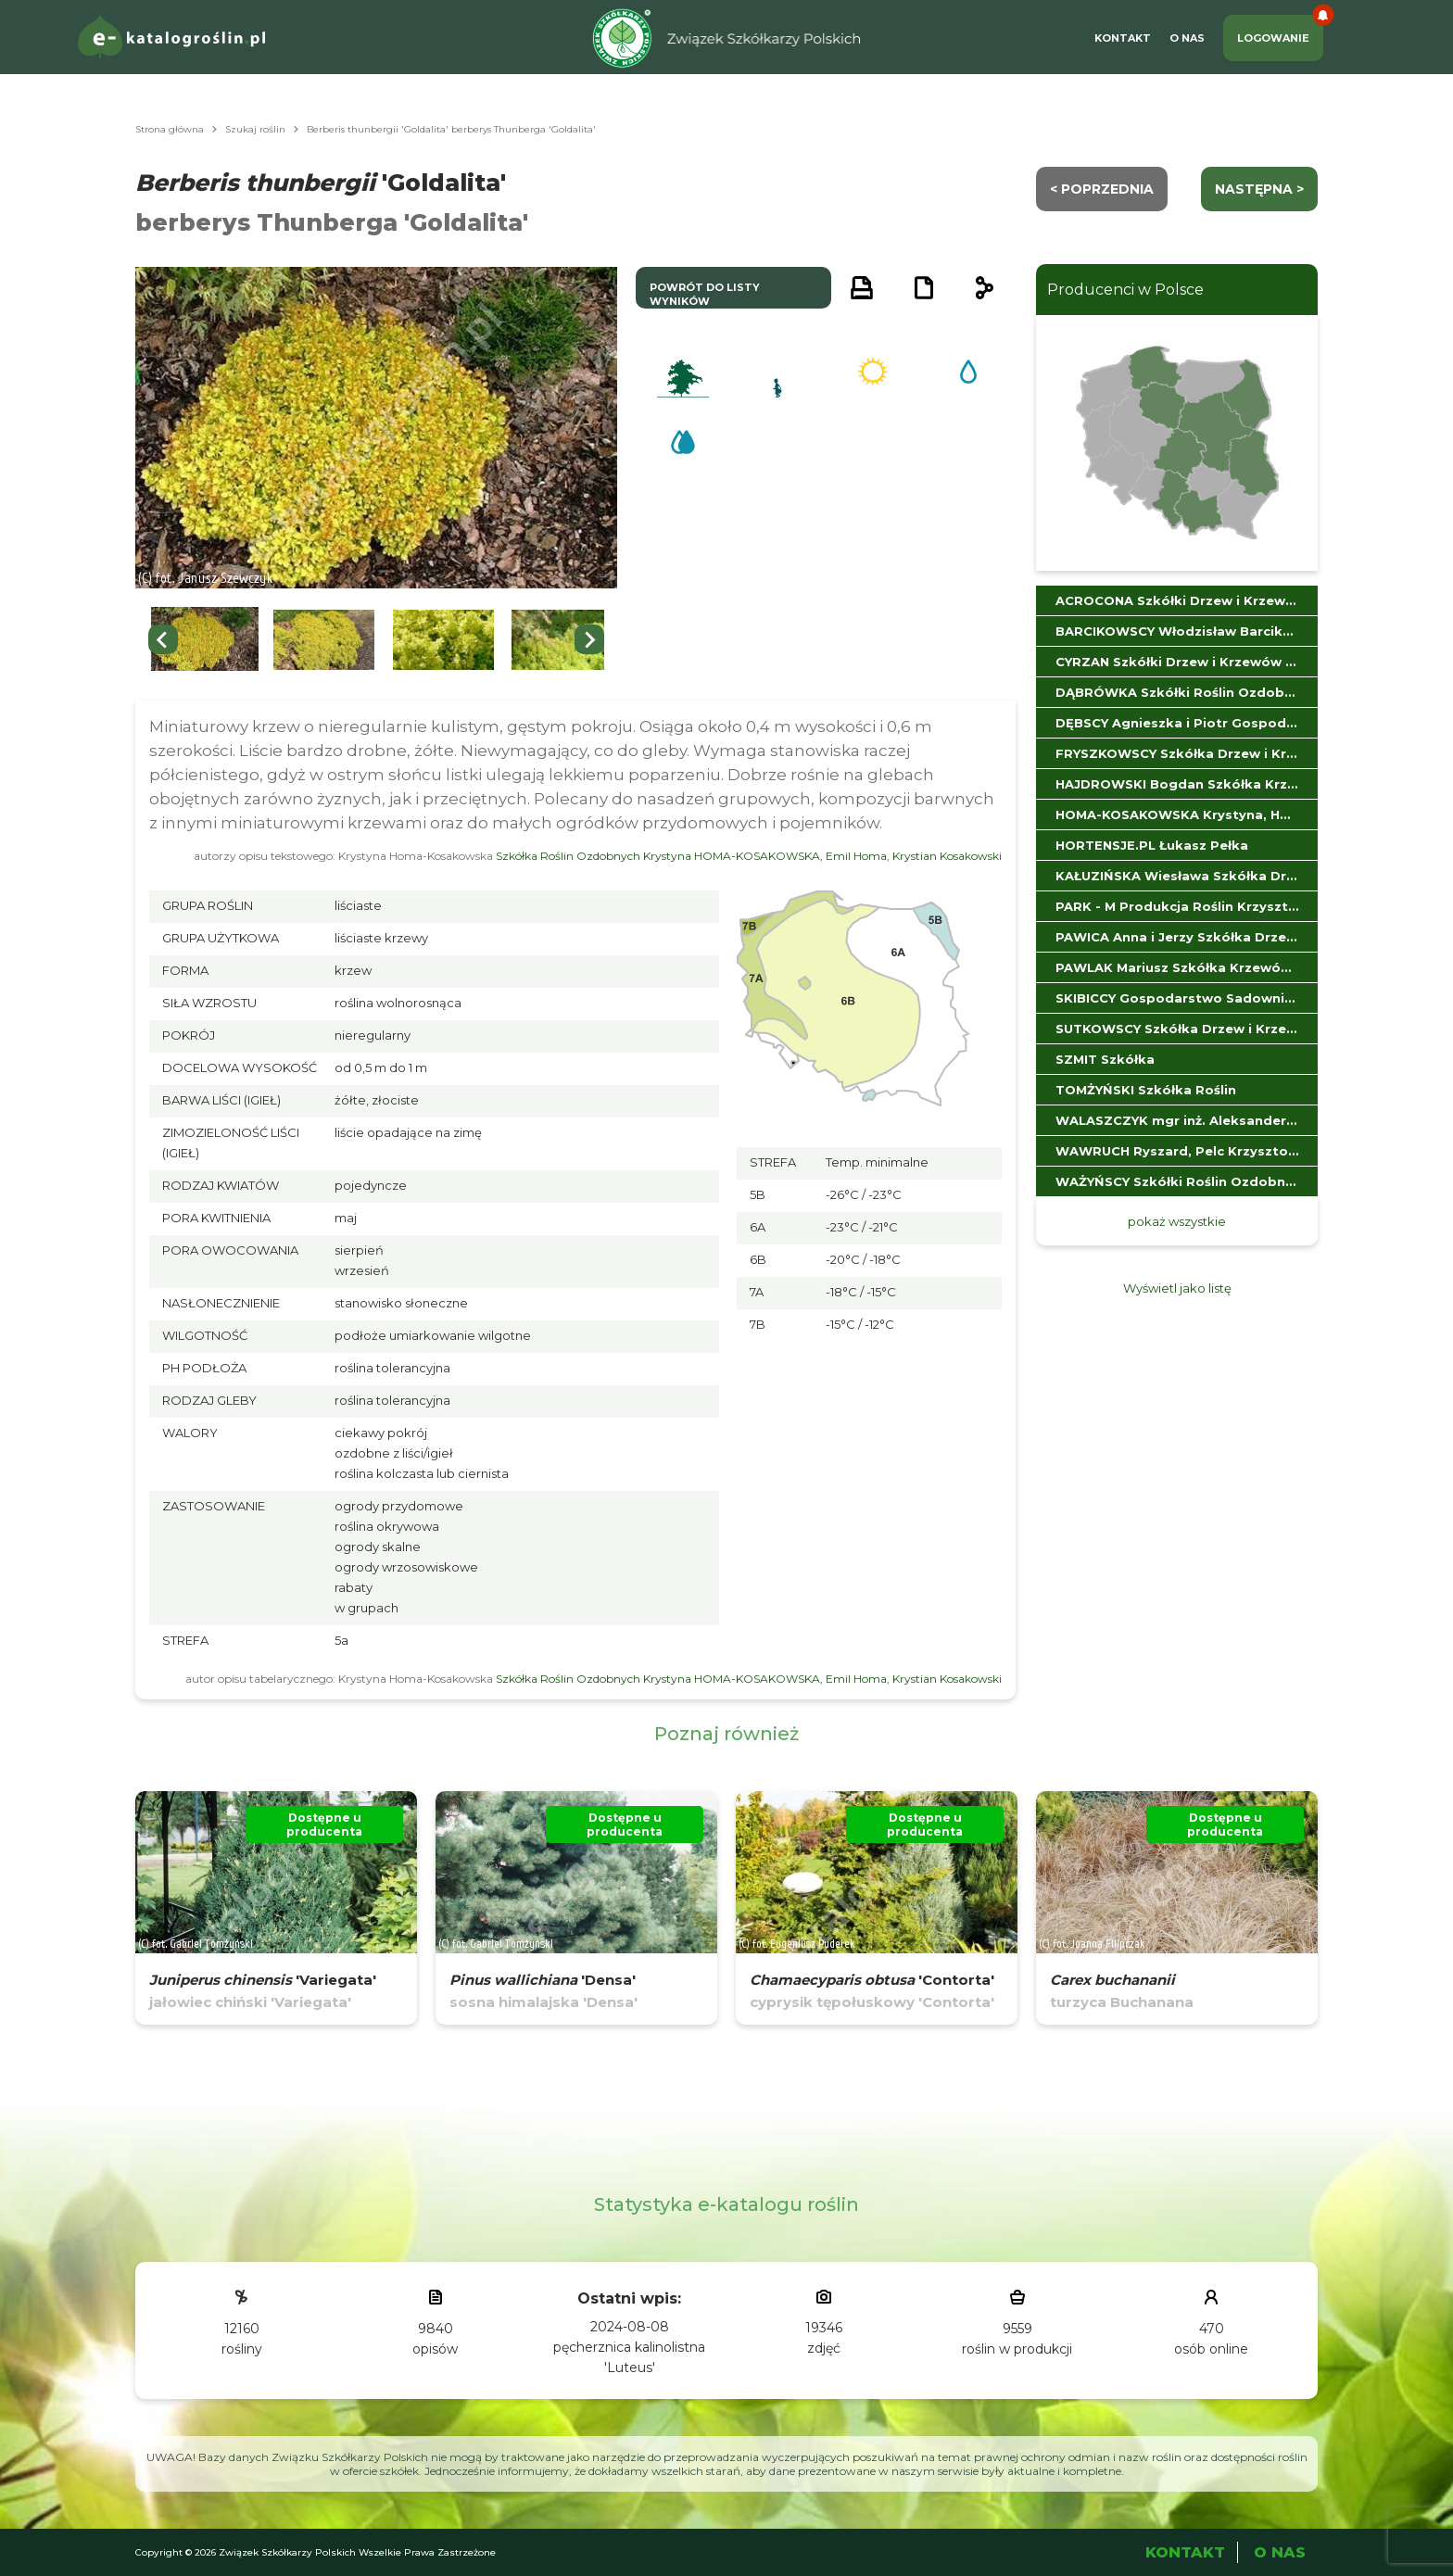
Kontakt (1122, 38)
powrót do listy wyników (705, 294)
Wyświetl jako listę (1177, 1288)
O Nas (1187, 38)
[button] (205, 640)
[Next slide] (589, 639)
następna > (1259, 189)
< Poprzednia (1102, 189)
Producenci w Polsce (1125, 289)
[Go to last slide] (163, 639)
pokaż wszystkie (1177, 1221)
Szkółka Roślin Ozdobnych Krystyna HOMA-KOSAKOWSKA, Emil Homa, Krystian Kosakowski (749, 856)
